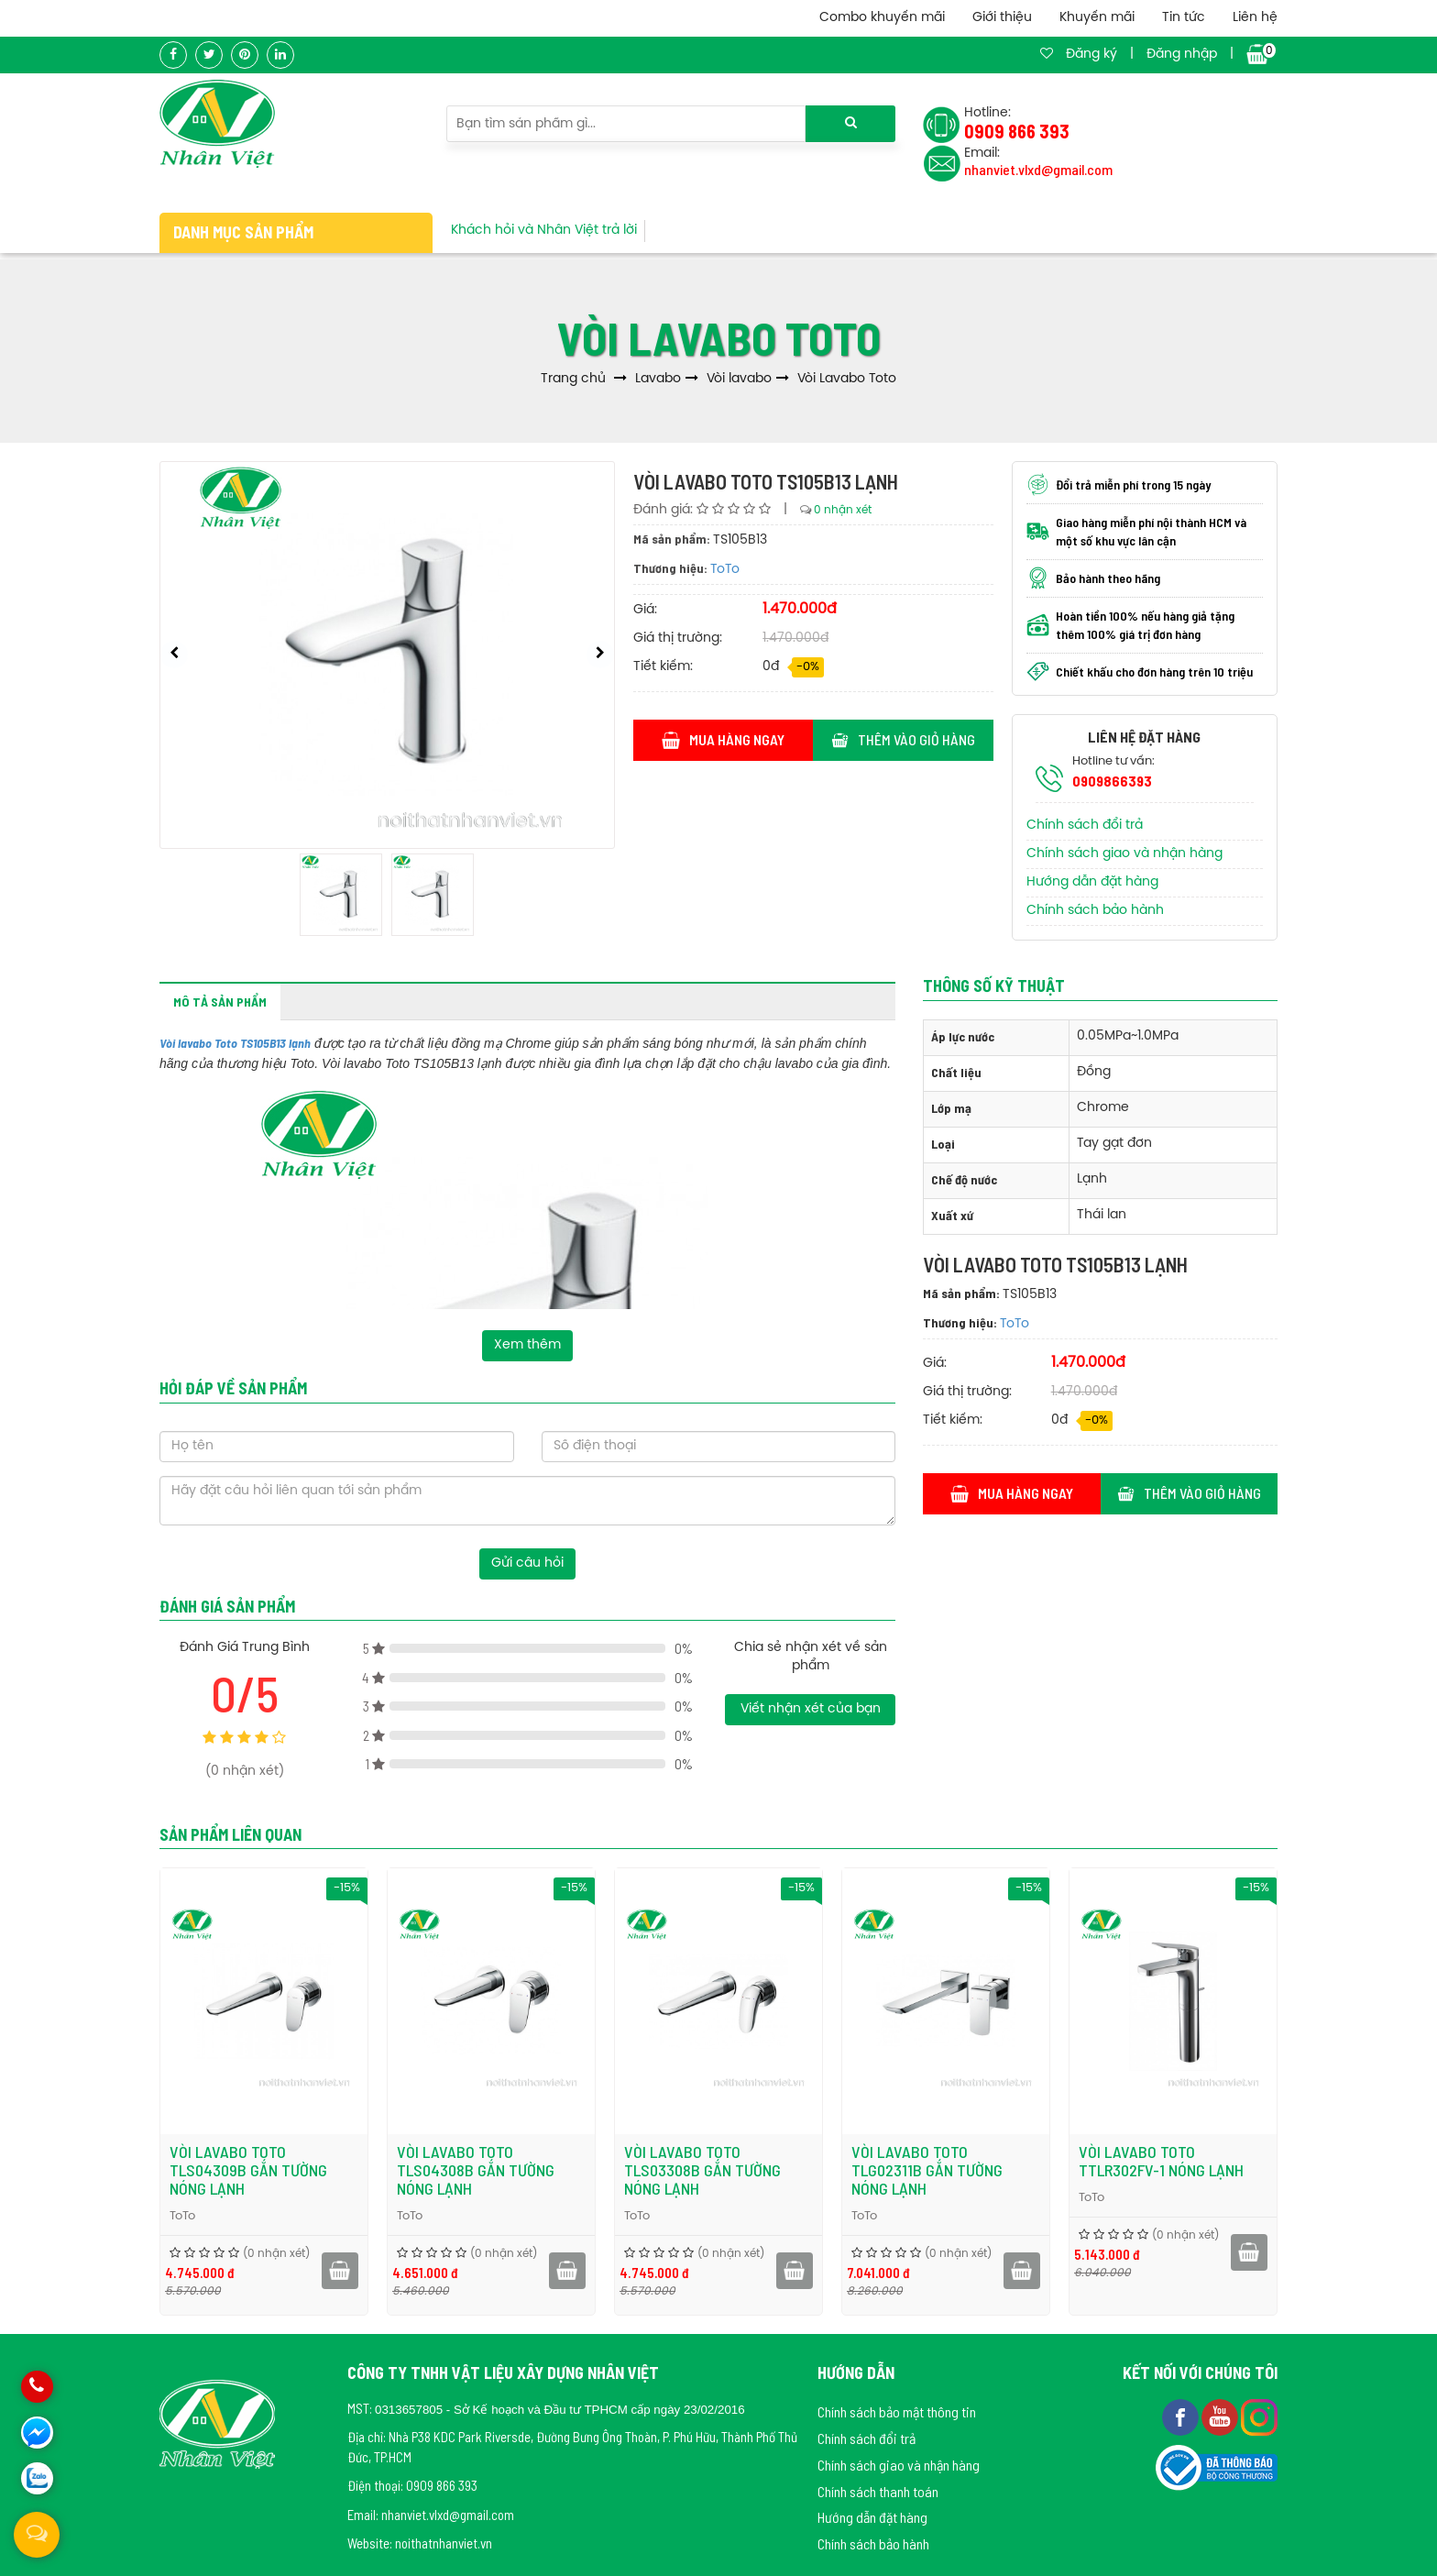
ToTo (725, 570)
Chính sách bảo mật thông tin (896, 2411)
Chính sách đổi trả (1084, 825)
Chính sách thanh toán (877, 2491)
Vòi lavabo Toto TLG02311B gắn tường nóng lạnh (1048, 2169)
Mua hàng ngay (723, 739)
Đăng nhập (1181, 54)
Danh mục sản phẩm (243, 232)
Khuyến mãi (1097, 18)
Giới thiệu (1002, 18)
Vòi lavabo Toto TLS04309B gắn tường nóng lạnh (369, 2169)
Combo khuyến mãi (882, 18)
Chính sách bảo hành (1095, 911)
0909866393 (1112, 780)
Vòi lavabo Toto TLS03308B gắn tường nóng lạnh (823, 2169)
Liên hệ (1255, 18)
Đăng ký (1091, 54)
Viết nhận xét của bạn (810, 1709)
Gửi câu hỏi (527, 1563)
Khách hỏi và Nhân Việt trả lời (544, 230)
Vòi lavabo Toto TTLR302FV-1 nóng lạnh (1282, 2160)
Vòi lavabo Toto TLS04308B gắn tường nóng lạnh (596, 2169)
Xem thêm (527, 1345)
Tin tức (1183, 18)
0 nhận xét (843, 510)
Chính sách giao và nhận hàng (1124, 854)
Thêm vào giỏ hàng (903, 739)
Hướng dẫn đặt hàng (1092, 882)
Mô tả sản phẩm (220, 1001)
